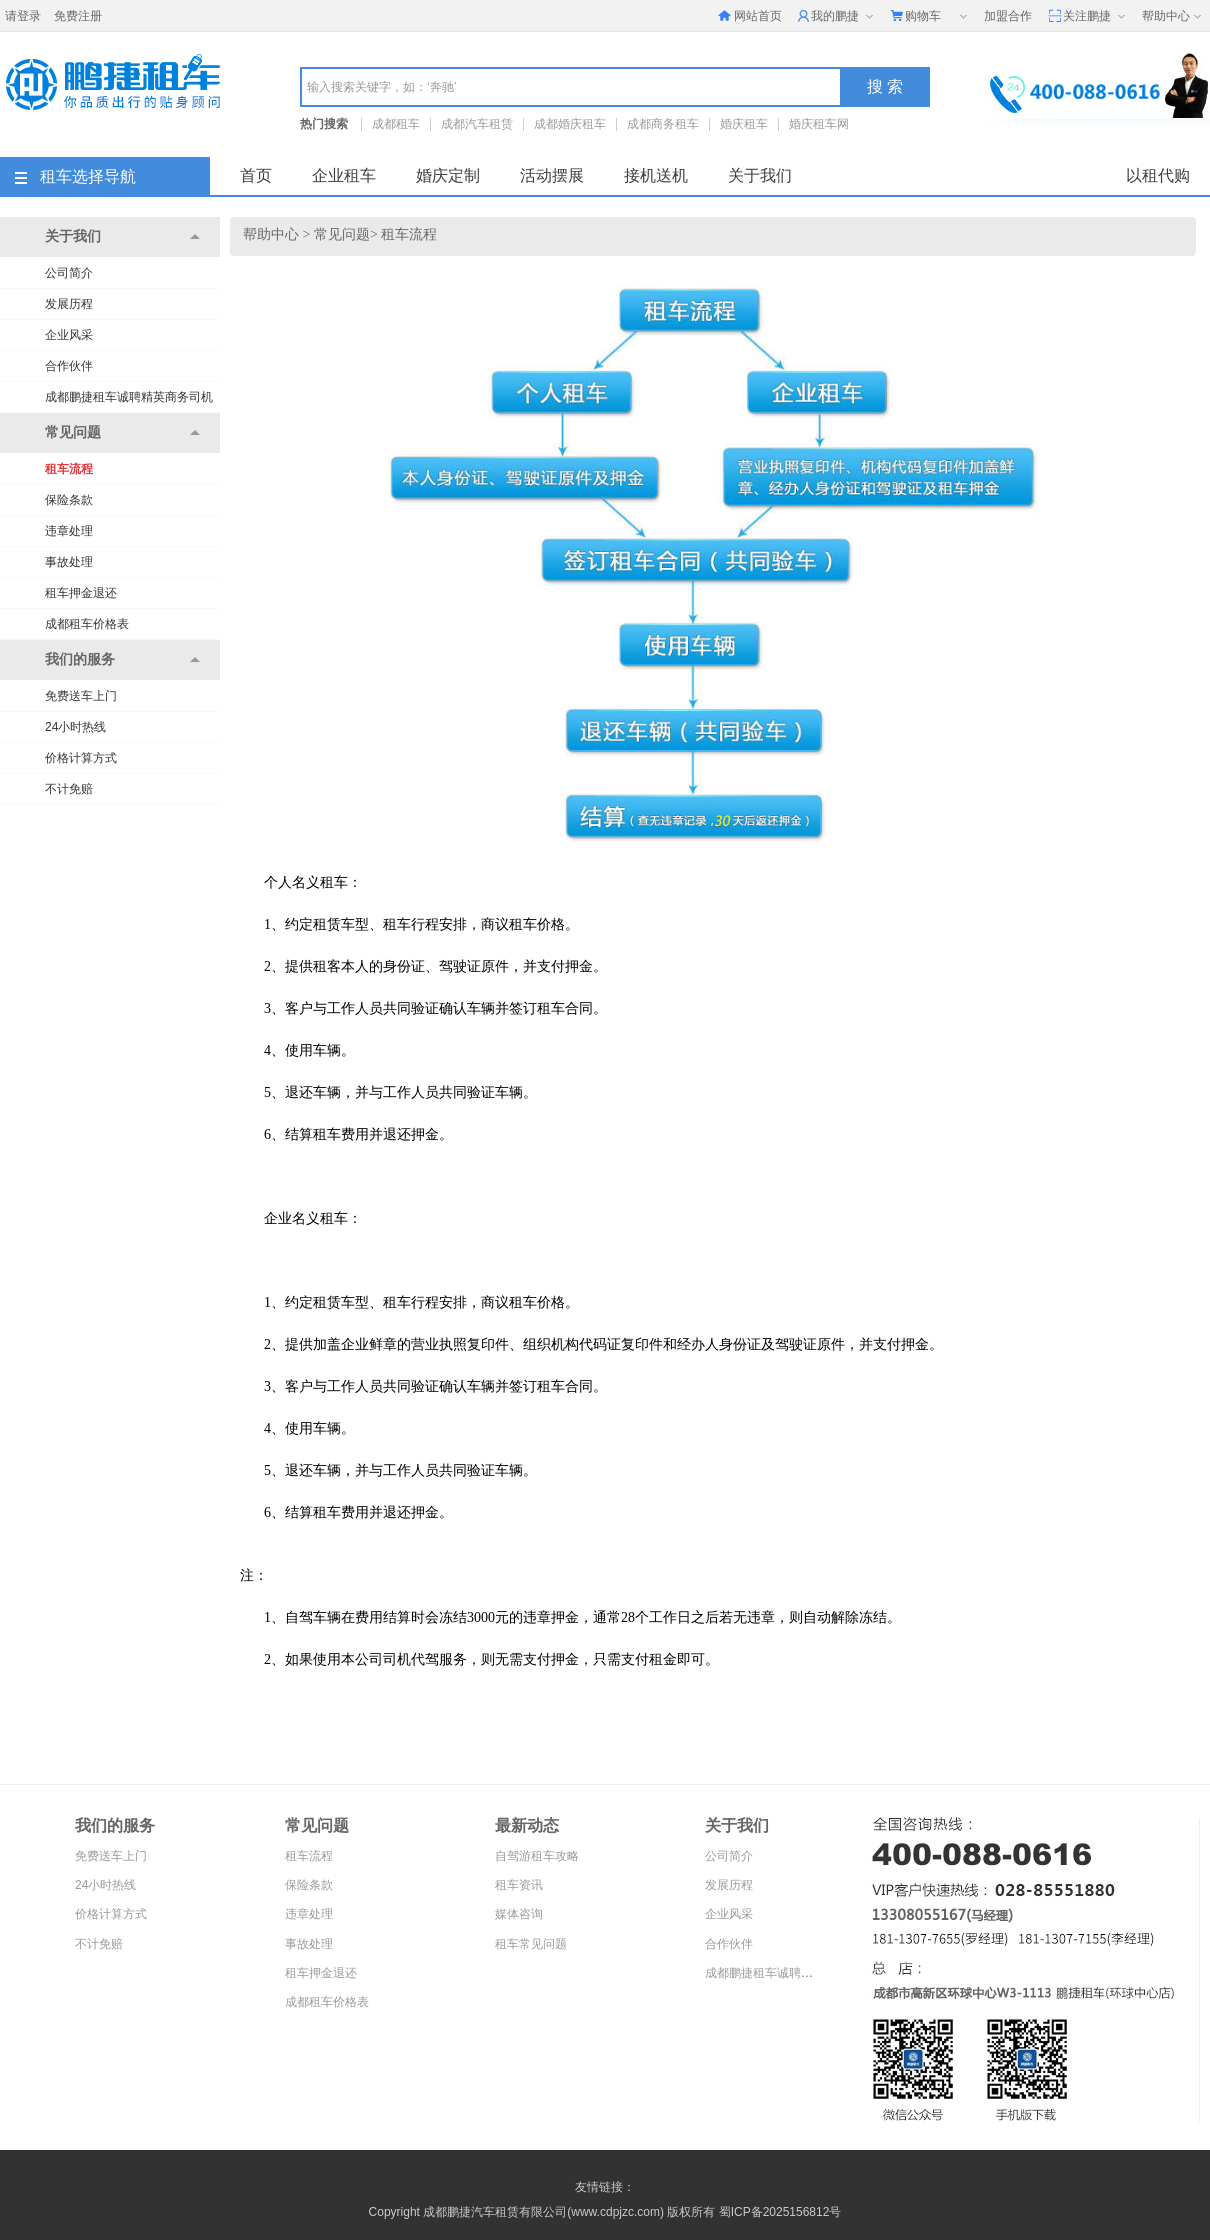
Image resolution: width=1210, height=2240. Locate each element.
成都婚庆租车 (570, 124)
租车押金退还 (81, 593)
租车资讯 (519, 1885)
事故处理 (69, 562)
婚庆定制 (448, 175)
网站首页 (750, 16)
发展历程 (69, 304)
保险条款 (69, 500)
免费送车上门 (81, 696)
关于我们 (760, 175)
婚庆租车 (744, 124)
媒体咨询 (519, 1914)
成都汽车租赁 (477, 124)
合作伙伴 (69, 366)
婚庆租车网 (819, 124)
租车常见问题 (531, 1944)
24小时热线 (75, 727)
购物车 (930, 17)
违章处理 (69, 531)
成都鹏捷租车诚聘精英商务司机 (129, 397)
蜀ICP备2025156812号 (780, 2212)
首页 (256, 175)
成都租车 (396, 124)
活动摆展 (552, 175)
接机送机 (656, 175)
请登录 (23, 16)
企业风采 (69, 335)
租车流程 (69, 469)
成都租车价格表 (87, 624)
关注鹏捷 (1088, 17)
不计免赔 (69, 789)
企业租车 (344, 175)
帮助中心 (1173, 17)
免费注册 (78, 16)
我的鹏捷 (837, 17)
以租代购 (1158, 175)
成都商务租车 (663, 124)
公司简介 (69, 273)
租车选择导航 (75, 176)
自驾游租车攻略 (537, 1856)
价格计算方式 (81, 758)
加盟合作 (1008, 16)
